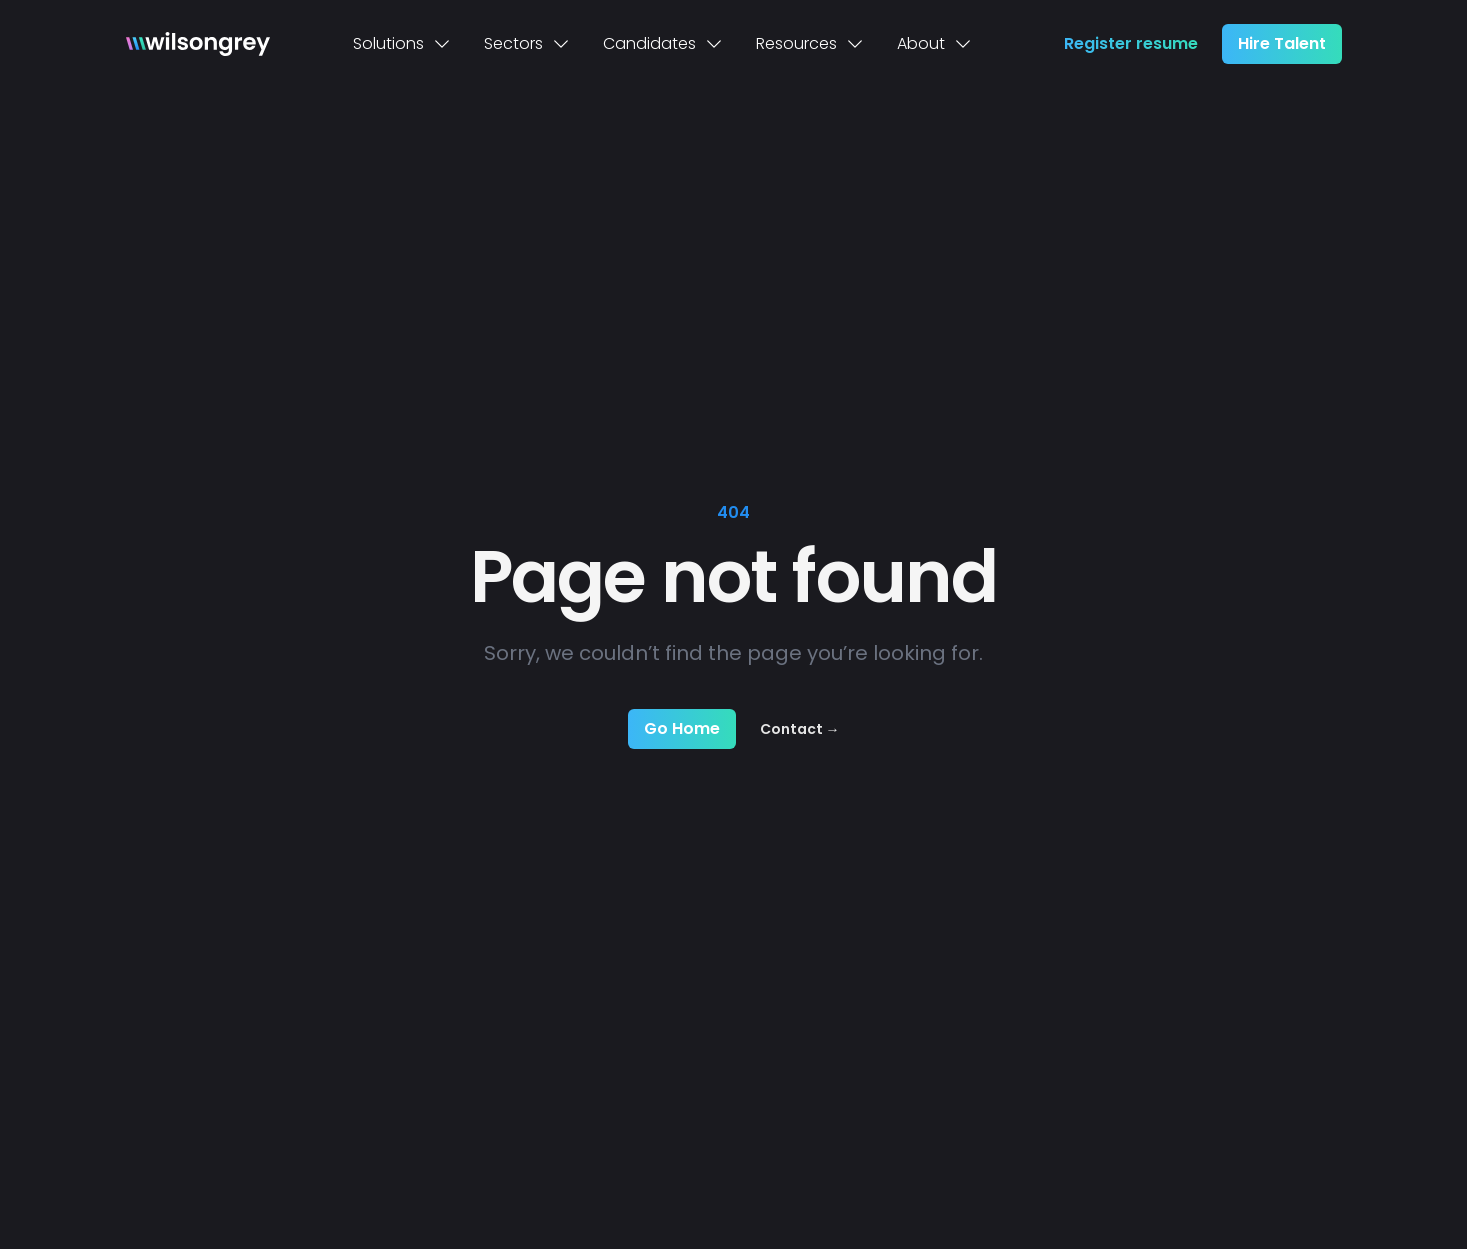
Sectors (527, 43)
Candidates (663, 43)
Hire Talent (1282, 43)
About (935, 43)
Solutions (402, 43)
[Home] (198, 44)
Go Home (682, 728)
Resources (810, 43)
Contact (800, 729)
